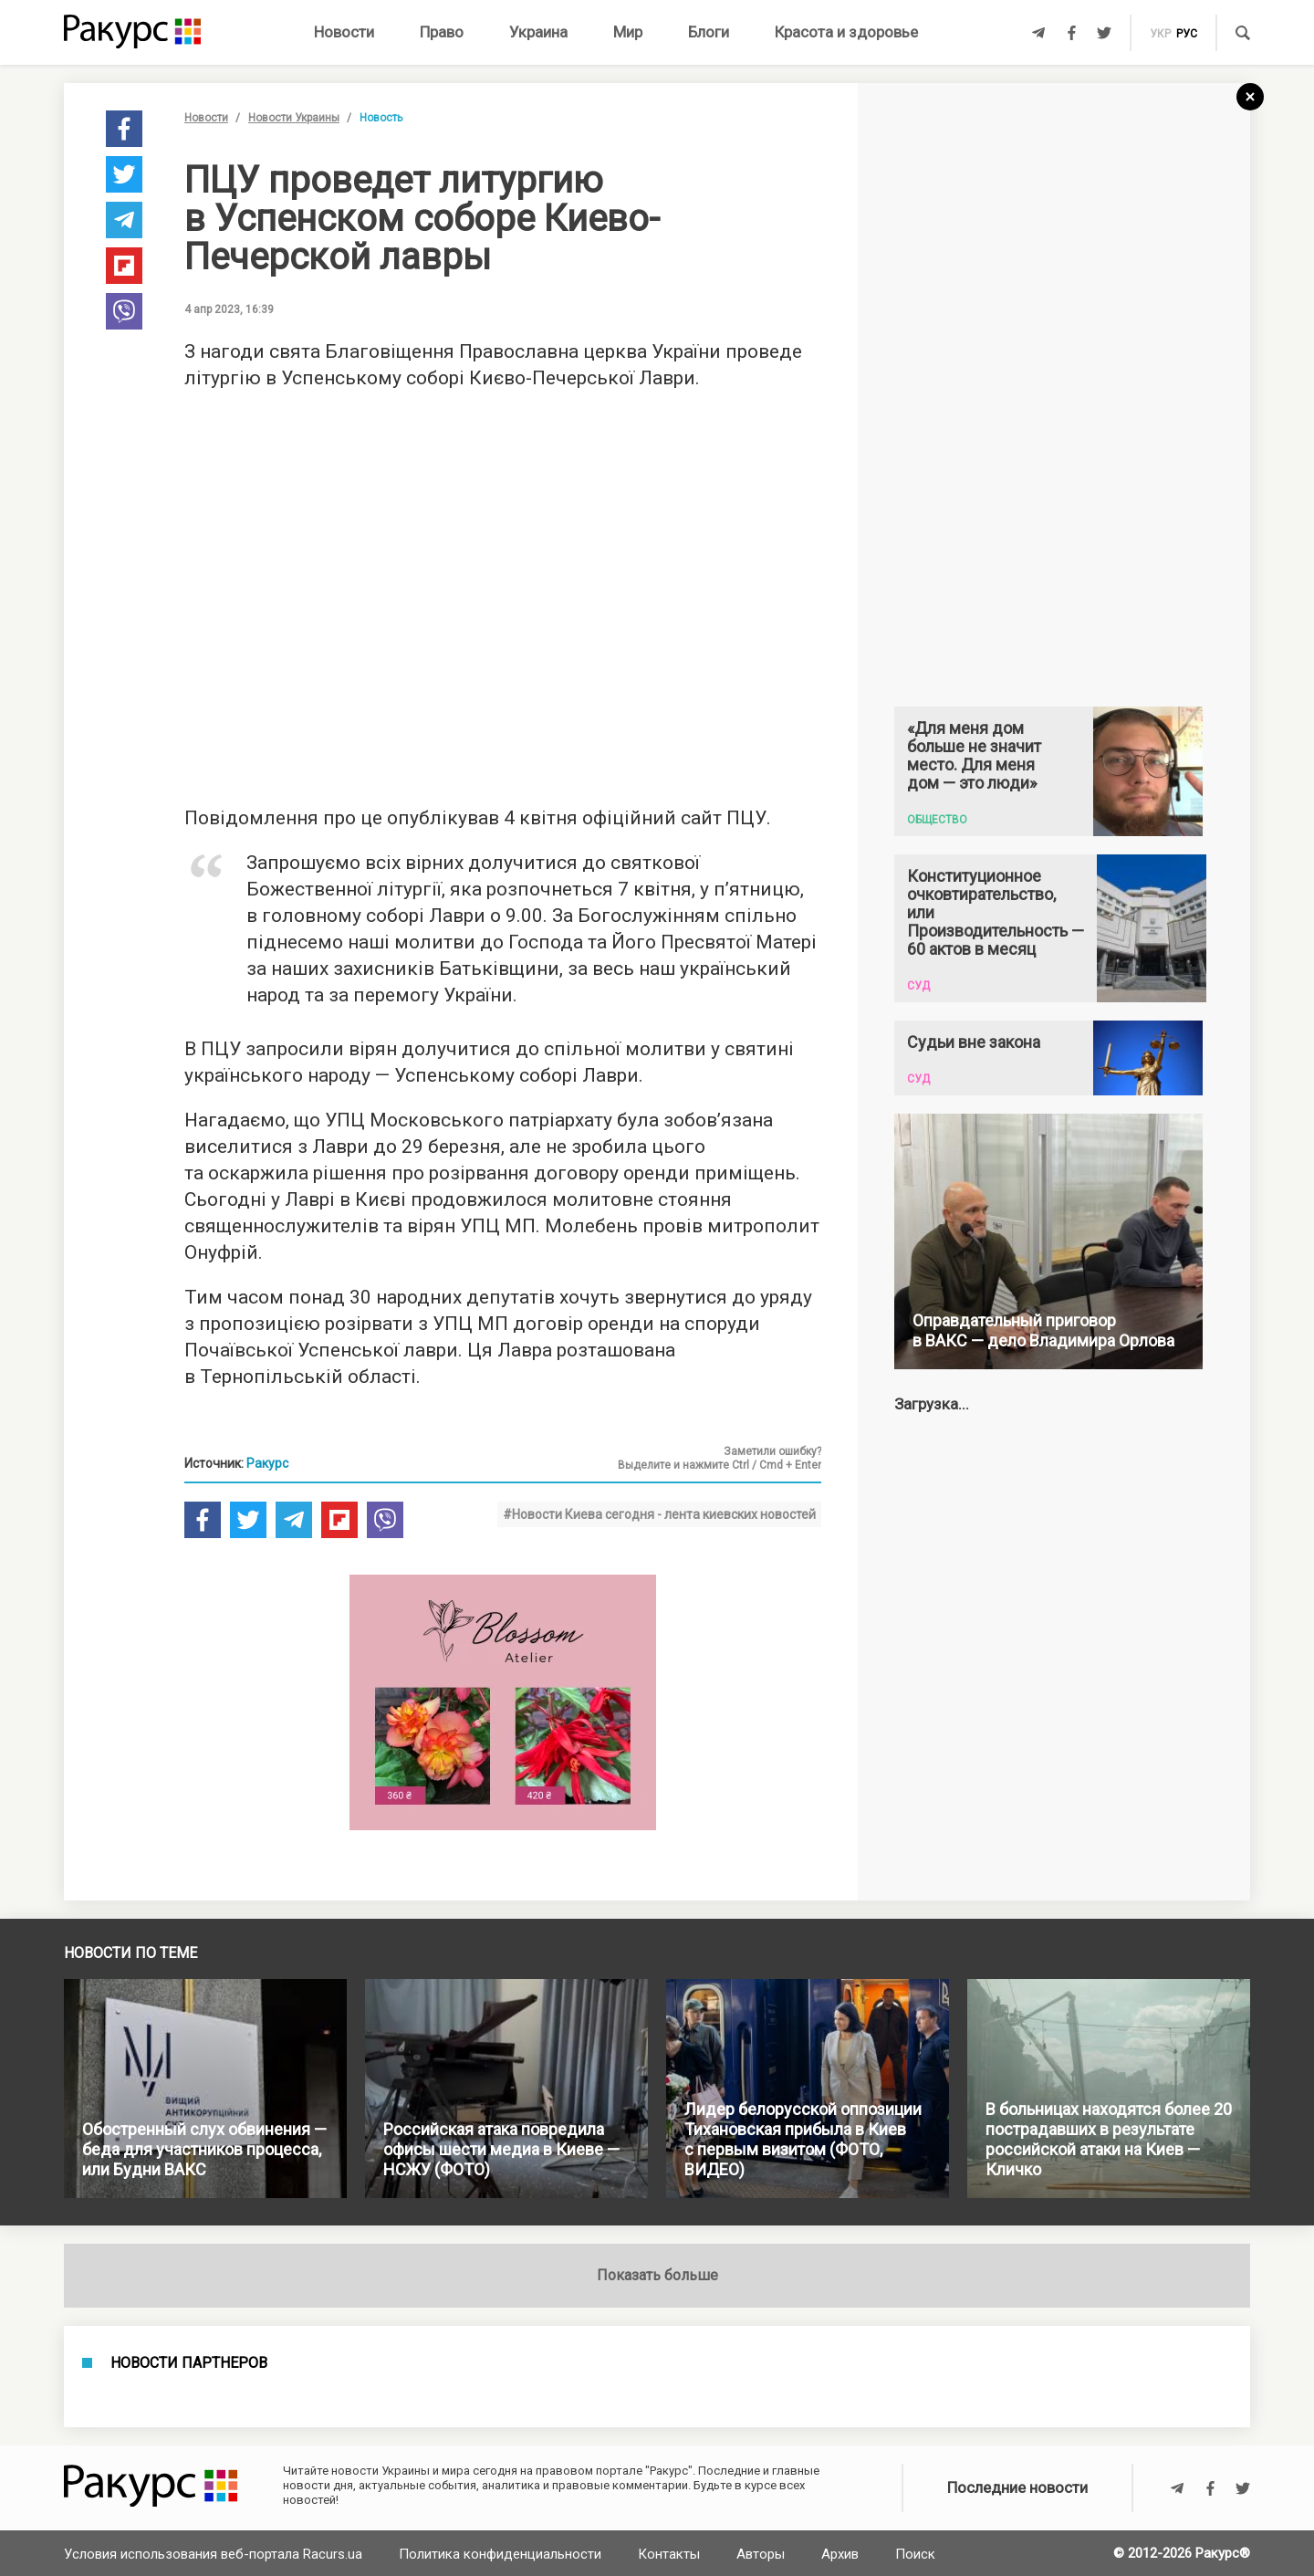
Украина (538, 32)
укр (1160, 33)
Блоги (708, 32)
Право (442, 32)
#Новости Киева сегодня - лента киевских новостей (659, 1514)
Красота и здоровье (846, 32)
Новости (344, 32)
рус (1186, 33)
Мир (627, 32)
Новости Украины (293, 117)
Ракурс (267, 1463)
